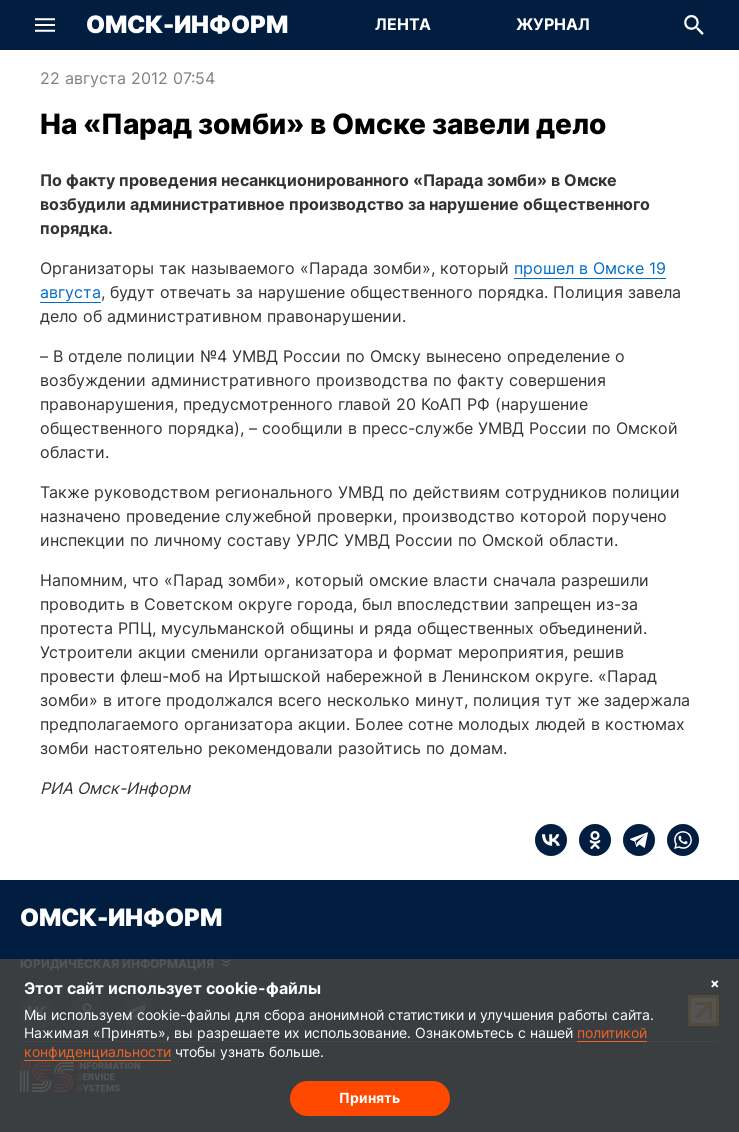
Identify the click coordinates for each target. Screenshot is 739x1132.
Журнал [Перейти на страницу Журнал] (553, 24)
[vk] (551, 840)
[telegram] (633, 840)
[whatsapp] (677, 840)
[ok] (589, 840)
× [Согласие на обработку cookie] (715, 982)
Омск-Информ (187, 25)
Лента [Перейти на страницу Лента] (403, 24)
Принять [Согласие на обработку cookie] (369, 1097)
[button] (45, 25)
